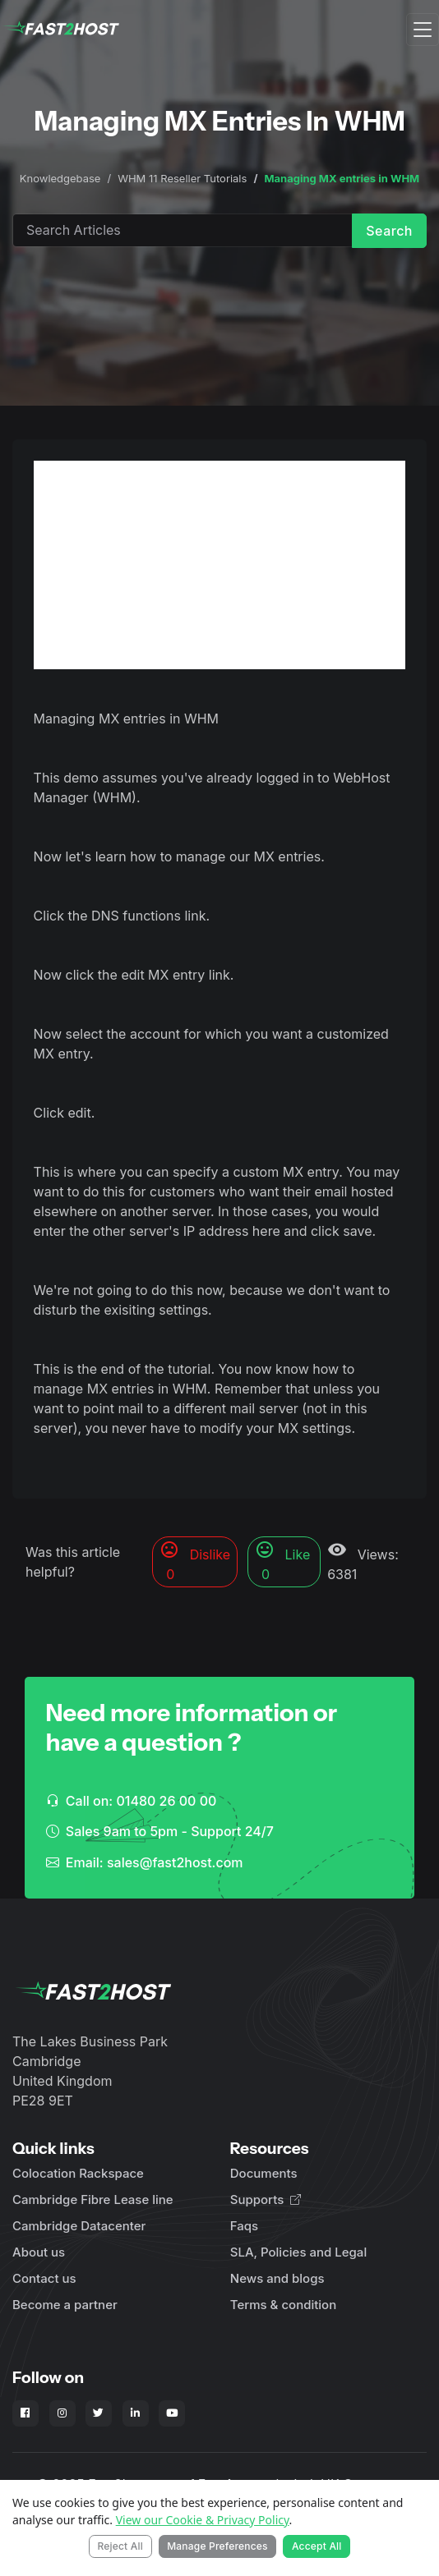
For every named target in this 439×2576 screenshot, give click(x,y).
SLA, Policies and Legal (298, 2252)
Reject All (120, 2546)
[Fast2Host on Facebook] (25, 2413)
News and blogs (277, 2278)
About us (38, 2252)
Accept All (317, 2546)
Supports (265, 2199)
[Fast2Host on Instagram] (62, 2413)
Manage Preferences (217, 2546)
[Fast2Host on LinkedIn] (135, 2413)
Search (389, 231)
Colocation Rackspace (78, 2173)
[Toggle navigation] (422, 30)
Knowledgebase (60, 178)
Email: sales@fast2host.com (144, 1862)
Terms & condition (283, 2304)
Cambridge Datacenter (79, 2226)
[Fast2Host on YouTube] (172, 2413)
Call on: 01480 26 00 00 (131, 1801)
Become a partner (65, 2304)
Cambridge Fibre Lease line (92, 2199)
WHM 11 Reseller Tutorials (182, 178)
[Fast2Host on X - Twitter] (98, 2413)
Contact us (44, 2278)
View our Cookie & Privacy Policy (202, 2520)
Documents (264, 2173)
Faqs (244, 2226)
